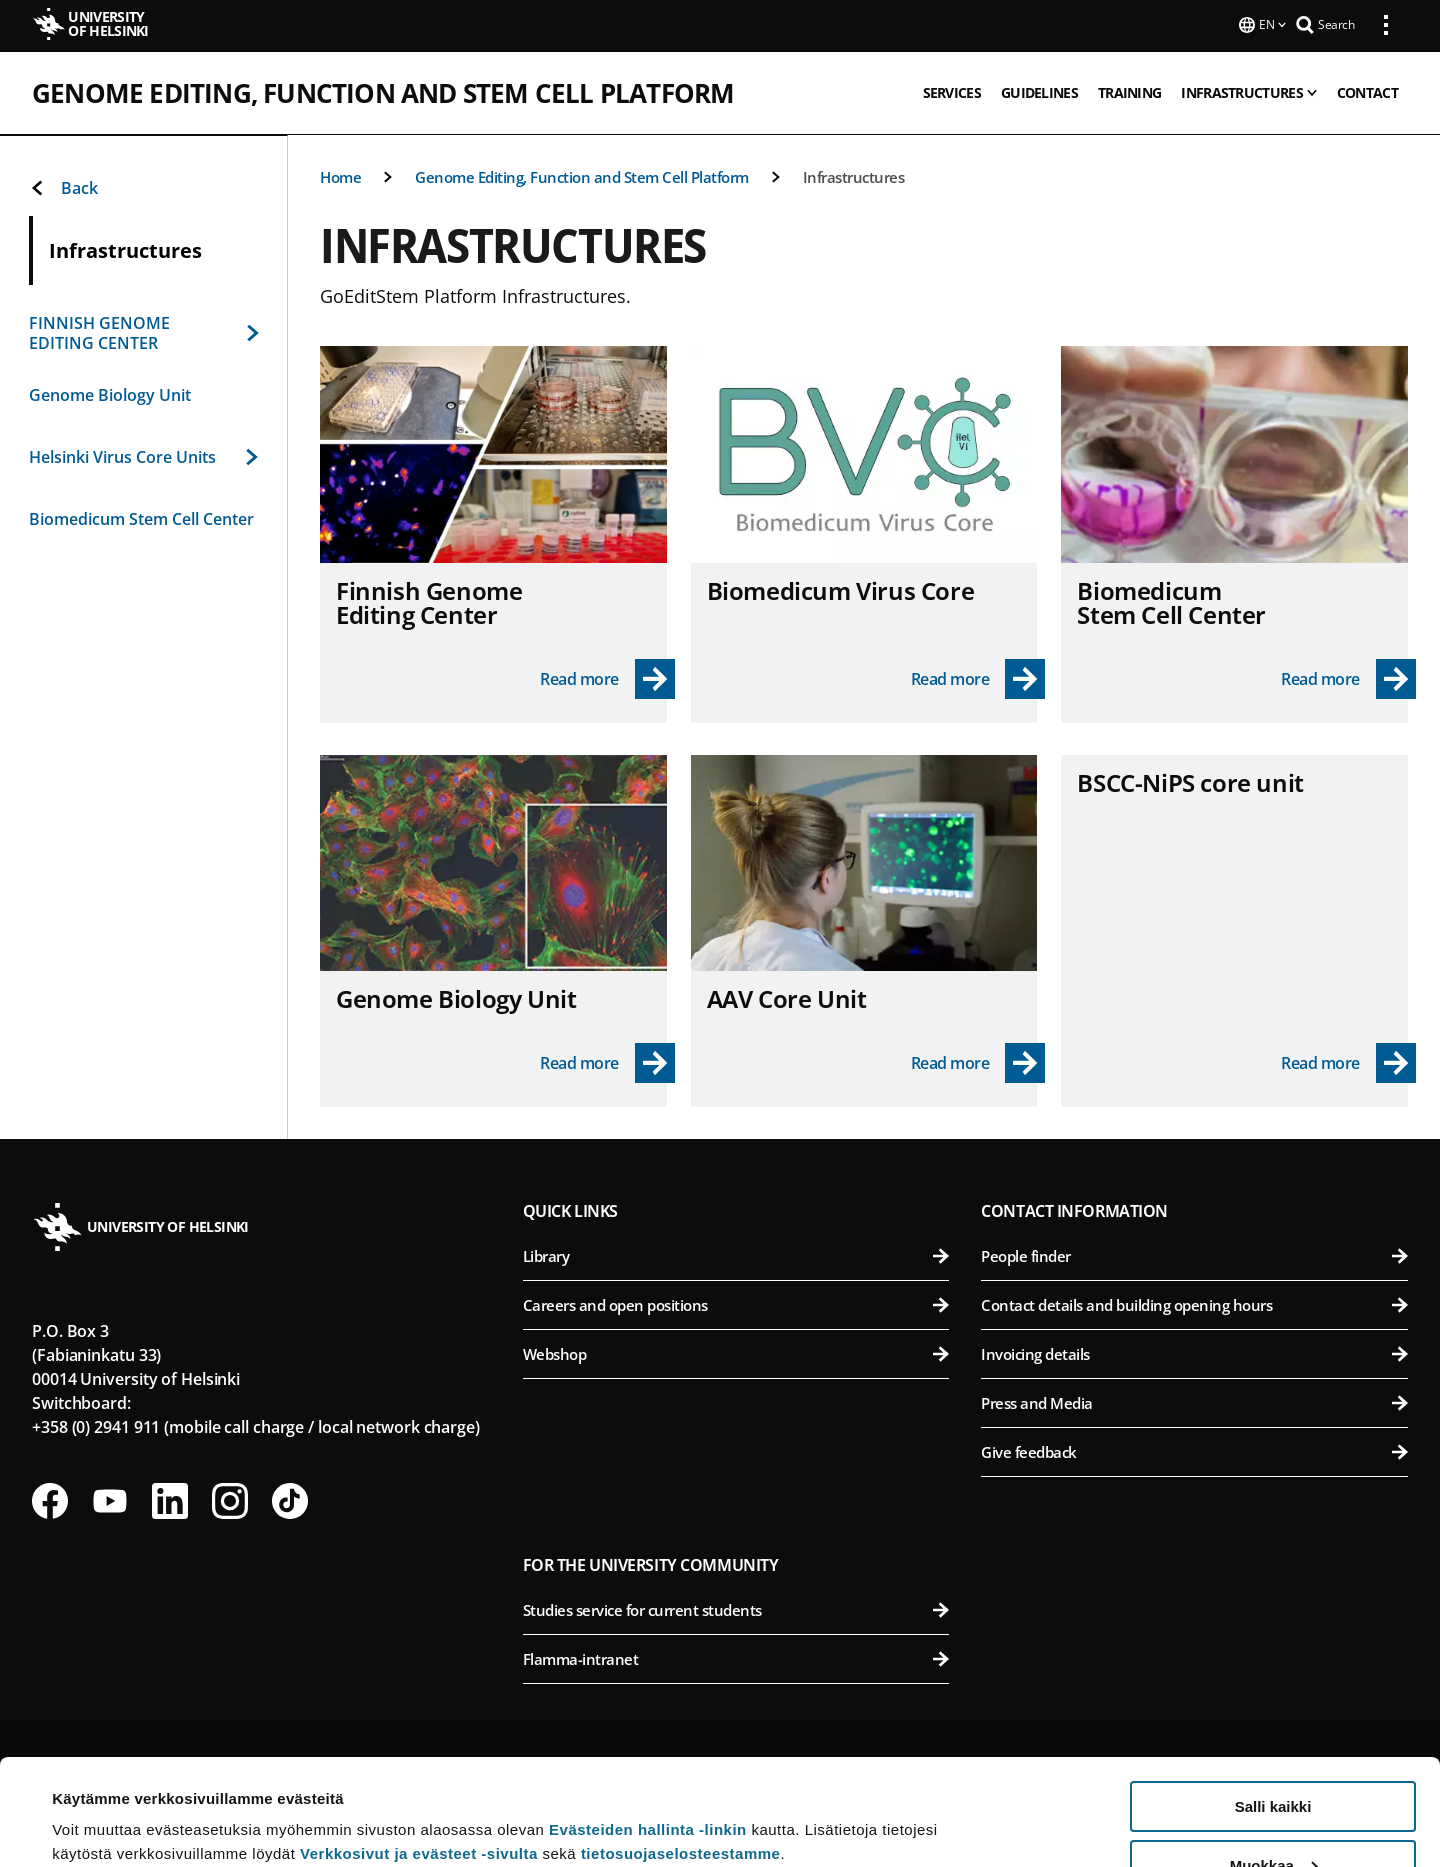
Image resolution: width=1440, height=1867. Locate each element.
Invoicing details (1194, 1352)
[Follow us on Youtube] (110, 1499)
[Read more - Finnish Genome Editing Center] (607, 677)
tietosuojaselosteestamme (681, 1747)
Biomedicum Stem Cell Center (141, 517)
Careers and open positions (736, 1303)
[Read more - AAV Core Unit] (978, 1061)
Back (63, 186)
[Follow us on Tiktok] (290, 1499)
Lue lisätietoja (103, 1802)
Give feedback (1194, 1450)
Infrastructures (854, 175)
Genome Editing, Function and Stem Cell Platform (383, 91)
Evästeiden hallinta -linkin (648, 1723)
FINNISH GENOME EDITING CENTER (143, 331)
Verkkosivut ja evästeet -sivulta (419, 1747)
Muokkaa (1274, 1759)
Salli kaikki (1273, 1700)
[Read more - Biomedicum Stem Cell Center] (1348, 677)
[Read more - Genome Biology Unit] (607, 1061)
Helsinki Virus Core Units (143, 455)
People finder (1194, 1254)
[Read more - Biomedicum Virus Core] (978, 677)
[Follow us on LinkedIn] (170, 1499)
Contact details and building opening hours (1194, 1303)
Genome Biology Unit (110, 393)
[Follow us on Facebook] (50, 1499)
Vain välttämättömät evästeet (1273, 1817)
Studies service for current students (736, 1608)
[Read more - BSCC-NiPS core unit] (1348, 1061)
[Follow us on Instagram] (230, 1499)
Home (340, 175)
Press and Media (1194, 1401)
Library (736, 1254)
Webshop (736, 1352)
